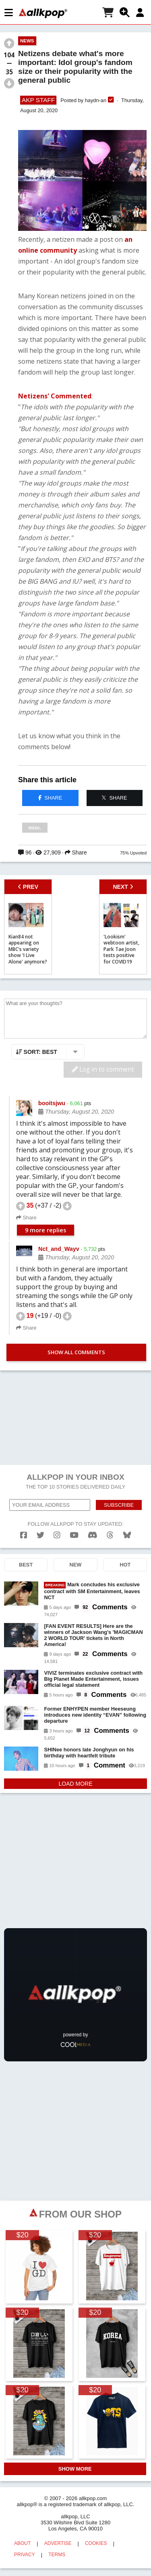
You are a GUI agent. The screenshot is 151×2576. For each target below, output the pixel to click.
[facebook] (23, 1535)
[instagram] (57, 1535)
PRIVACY (24, 2554)
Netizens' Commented (54, 396)
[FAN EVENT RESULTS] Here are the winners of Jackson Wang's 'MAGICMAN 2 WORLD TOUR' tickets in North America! (93, 1635)
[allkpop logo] (43, 13)
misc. (34, 828)
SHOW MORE (75, 2469)
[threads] (110, 1535)
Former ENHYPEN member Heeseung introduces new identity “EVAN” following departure (95, 1715)
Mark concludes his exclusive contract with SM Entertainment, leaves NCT (92, 1590)
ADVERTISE (58, 2543)
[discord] (92, 1535)
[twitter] (40, 1535)
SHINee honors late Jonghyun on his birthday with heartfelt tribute (89, 1753)
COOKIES (96, 2543)
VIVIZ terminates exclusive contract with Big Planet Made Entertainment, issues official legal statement (93, 1679)
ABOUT (22, 2543)
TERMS (56, 2554)
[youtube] (74, 1535)
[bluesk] (127, 1535)
